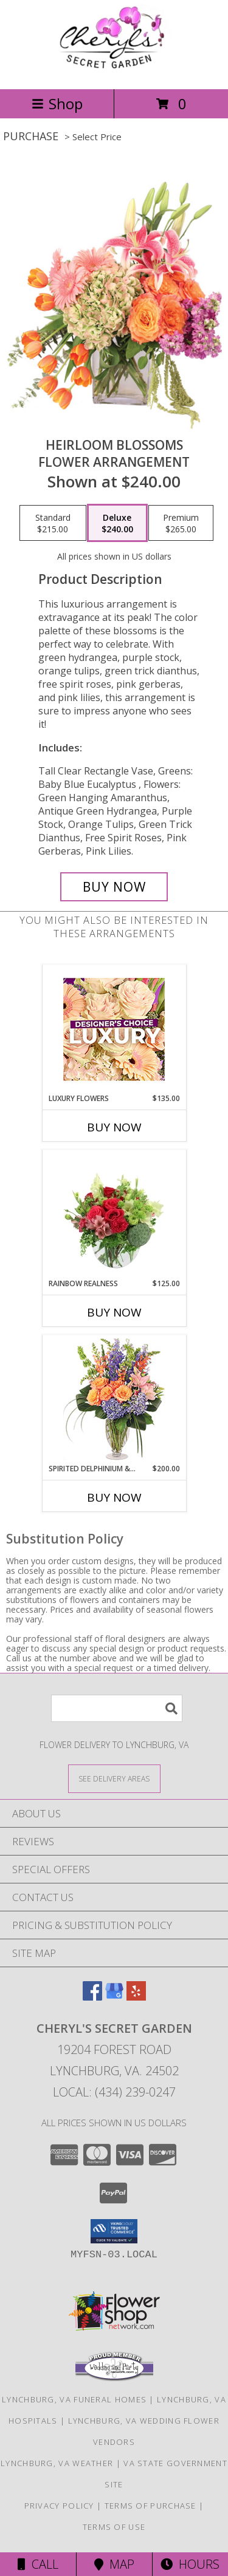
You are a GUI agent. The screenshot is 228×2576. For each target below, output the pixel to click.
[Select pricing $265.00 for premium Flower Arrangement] (181, 523)
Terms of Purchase (150, 2505)
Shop (57, 103)
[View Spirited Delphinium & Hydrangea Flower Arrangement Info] (114, 1399)
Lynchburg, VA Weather (57, 2463)
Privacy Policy (59, 2505)
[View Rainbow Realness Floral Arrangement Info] (114, 1214)
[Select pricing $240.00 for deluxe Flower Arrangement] (117, 523)
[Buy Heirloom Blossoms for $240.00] (114, 886)
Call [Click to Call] (38, 2564)
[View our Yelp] (136, 1997)
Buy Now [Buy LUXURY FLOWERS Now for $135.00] (114, 1127)
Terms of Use (114, 2526)
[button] (114, 2231)
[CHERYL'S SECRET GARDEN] (114, 71)
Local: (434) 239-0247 (114, 2092)
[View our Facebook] (92, 1997)
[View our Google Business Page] (114, 1997)
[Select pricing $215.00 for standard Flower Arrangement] (53, 523)
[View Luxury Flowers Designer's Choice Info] (114, 1029)
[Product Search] (116, 1708)
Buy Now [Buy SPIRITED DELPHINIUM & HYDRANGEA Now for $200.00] (114, 1497)
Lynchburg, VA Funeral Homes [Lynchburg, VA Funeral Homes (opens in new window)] (74, 2399)
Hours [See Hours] (190, 2564)
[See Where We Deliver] (114, 1778)
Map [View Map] (114, 2564)
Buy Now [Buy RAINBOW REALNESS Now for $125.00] (114, 1312)
